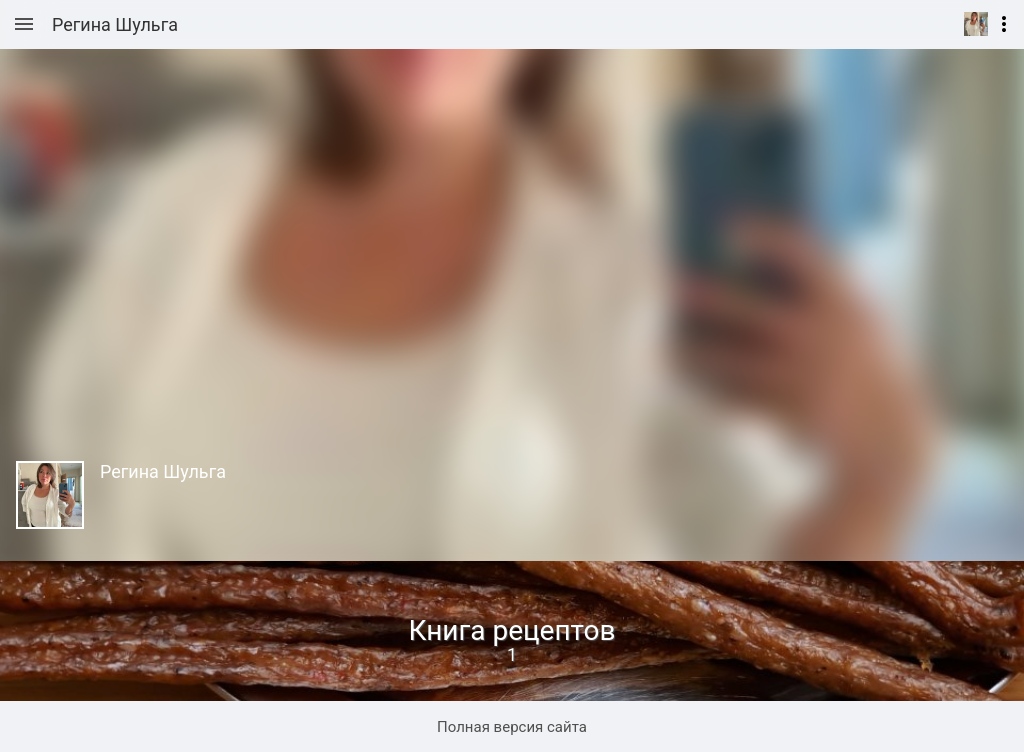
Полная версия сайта (512, 727)
